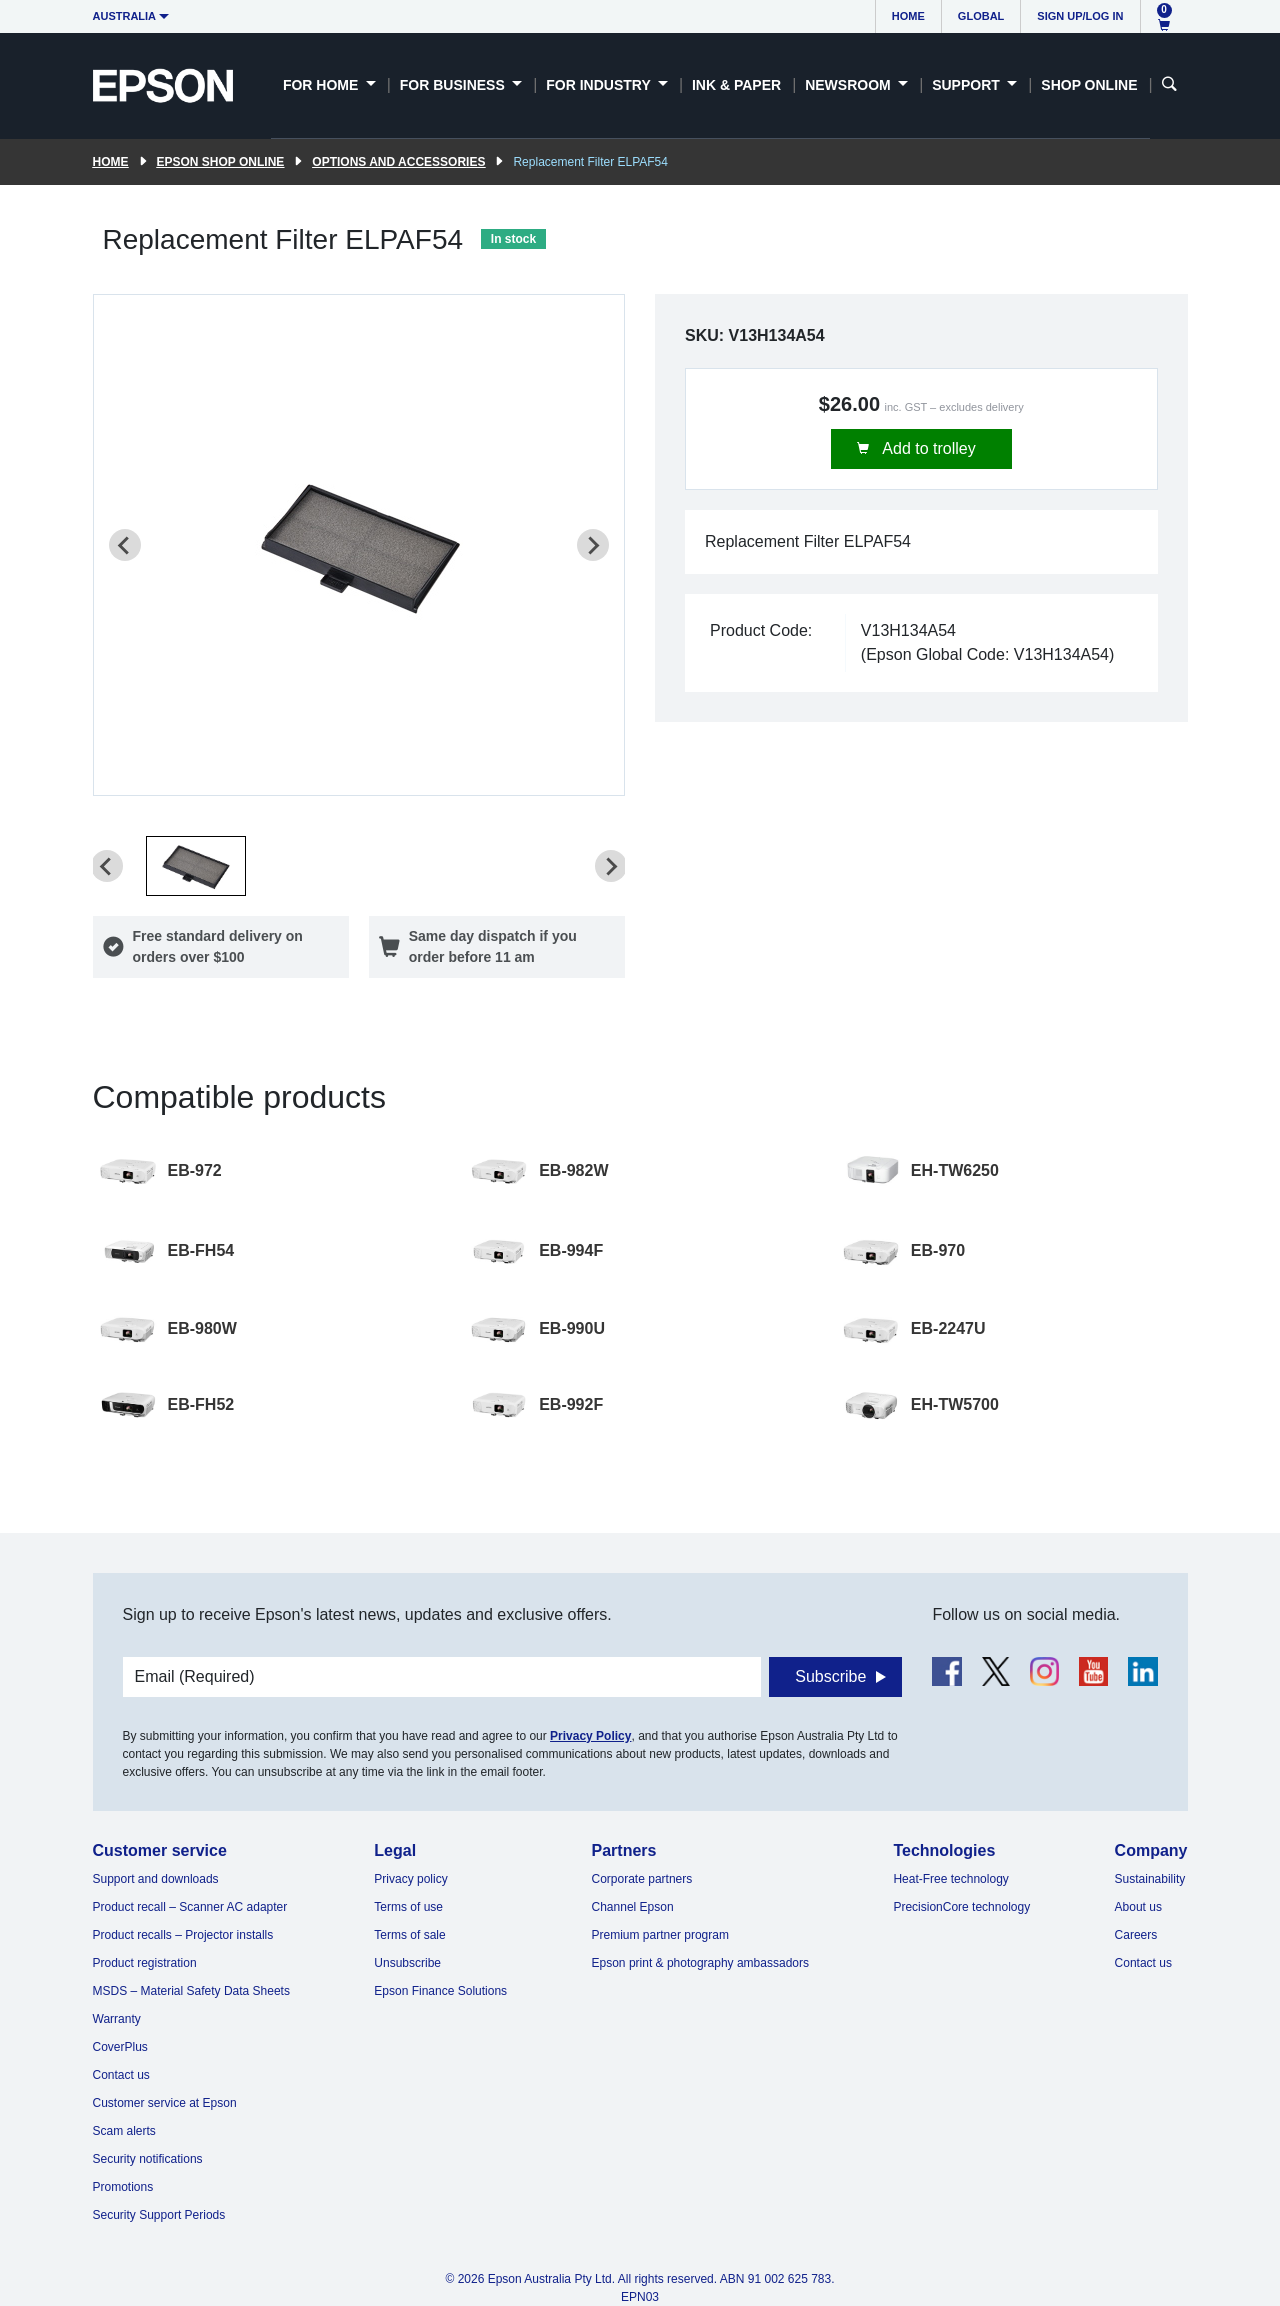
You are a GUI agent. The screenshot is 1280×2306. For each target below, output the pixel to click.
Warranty (117, 2019)
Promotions (123, 2187)
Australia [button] (125, 16)
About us (1138, 1907)
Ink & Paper (736, 85)
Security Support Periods (159, 2215)
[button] (196, 866)
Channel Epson (633, 1907)
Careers (1136, 1935)
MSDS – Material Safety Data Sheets (191, 1991)
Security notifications (148, 2159)
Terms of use (408, 1907)
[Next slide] (593, 545)
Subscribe (830, 1676)
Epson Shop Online (221, 162)
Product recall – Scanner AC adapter (190, 1907)
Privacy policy (410, 1879)
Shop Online (1089, 85)
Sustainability (1150, 1879)
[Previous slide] (125, 545)
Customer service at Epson (165, 2103)
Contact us (121, 2075)
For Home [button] (322, 85)
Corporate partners (642, 1879)
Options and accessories (398, 162)
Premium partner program (660, 1935)
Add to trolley (927, 448)
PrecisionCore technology (961, 1907)
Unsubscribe (407, 1963)
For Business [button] (454, 85)
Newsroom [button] (849, 85)
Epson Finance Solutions (440, 1991)
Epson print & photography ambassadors (700, 1963)
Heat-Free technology (950, 1879)
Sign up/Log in (1080, 16)
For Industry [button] (600, 85)
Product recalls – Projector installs (183, 1935)
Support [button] (968, 85)
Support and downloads (156, 1879)
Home (908, 16)
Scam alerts (124, 2131)
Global (981, 16)
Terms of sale (409, 1935)
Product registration (145, 1963)
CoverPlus (120, 2047)
